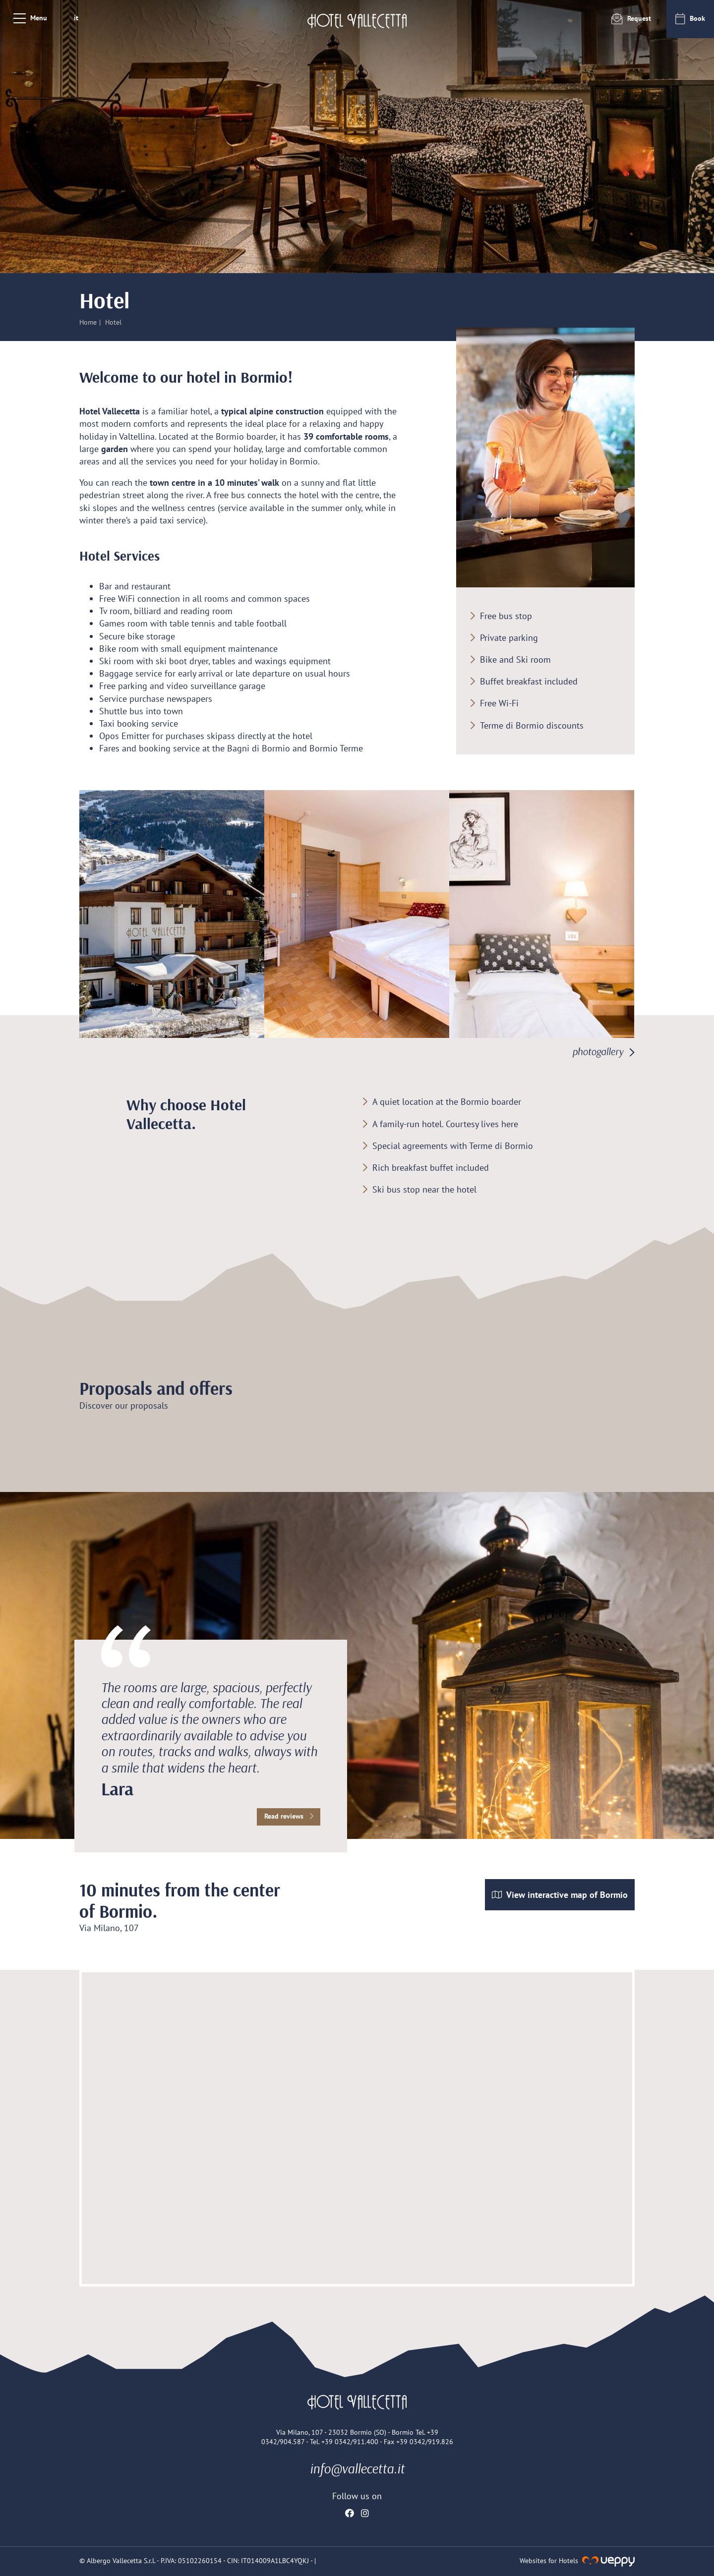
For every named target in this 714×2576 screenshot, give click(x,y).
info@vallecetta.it (357, 2468)
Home (88, 322)
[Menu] (30, 18)
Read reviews (288, 1816)
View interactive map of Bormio (560, 1894)
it (76, 17)
